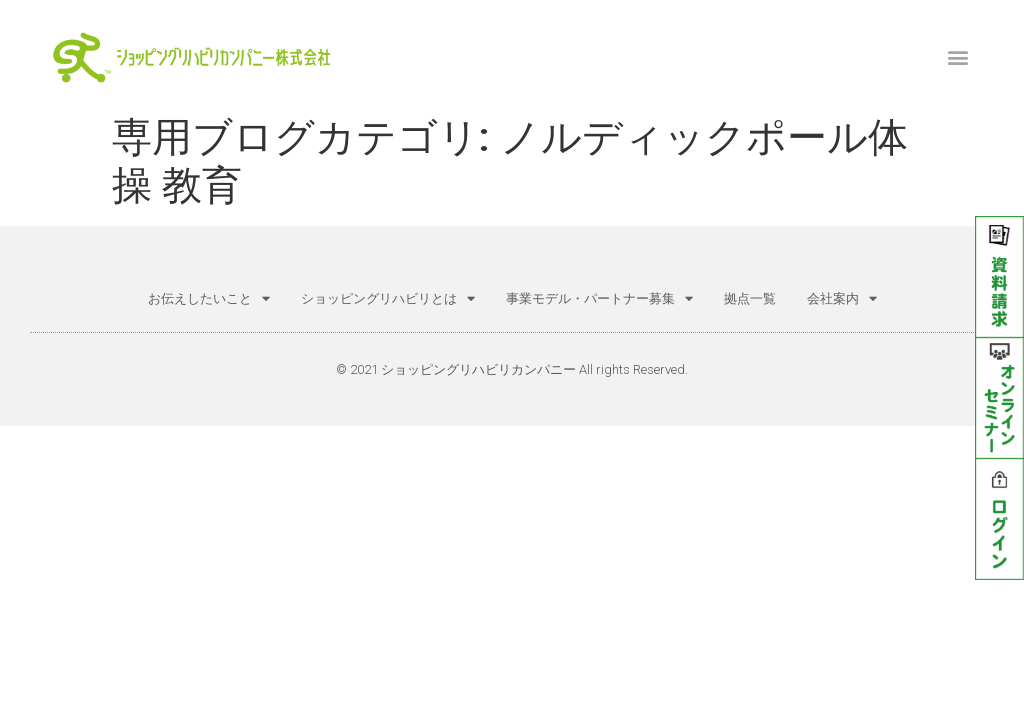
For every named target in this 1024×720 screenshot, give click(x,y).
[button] (958, 56)
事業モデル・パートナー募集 (599, 298)
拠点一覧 (750, 298)
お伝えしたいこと (209, 298)
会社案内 (842, 298)
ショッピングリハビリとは (388, 298)
